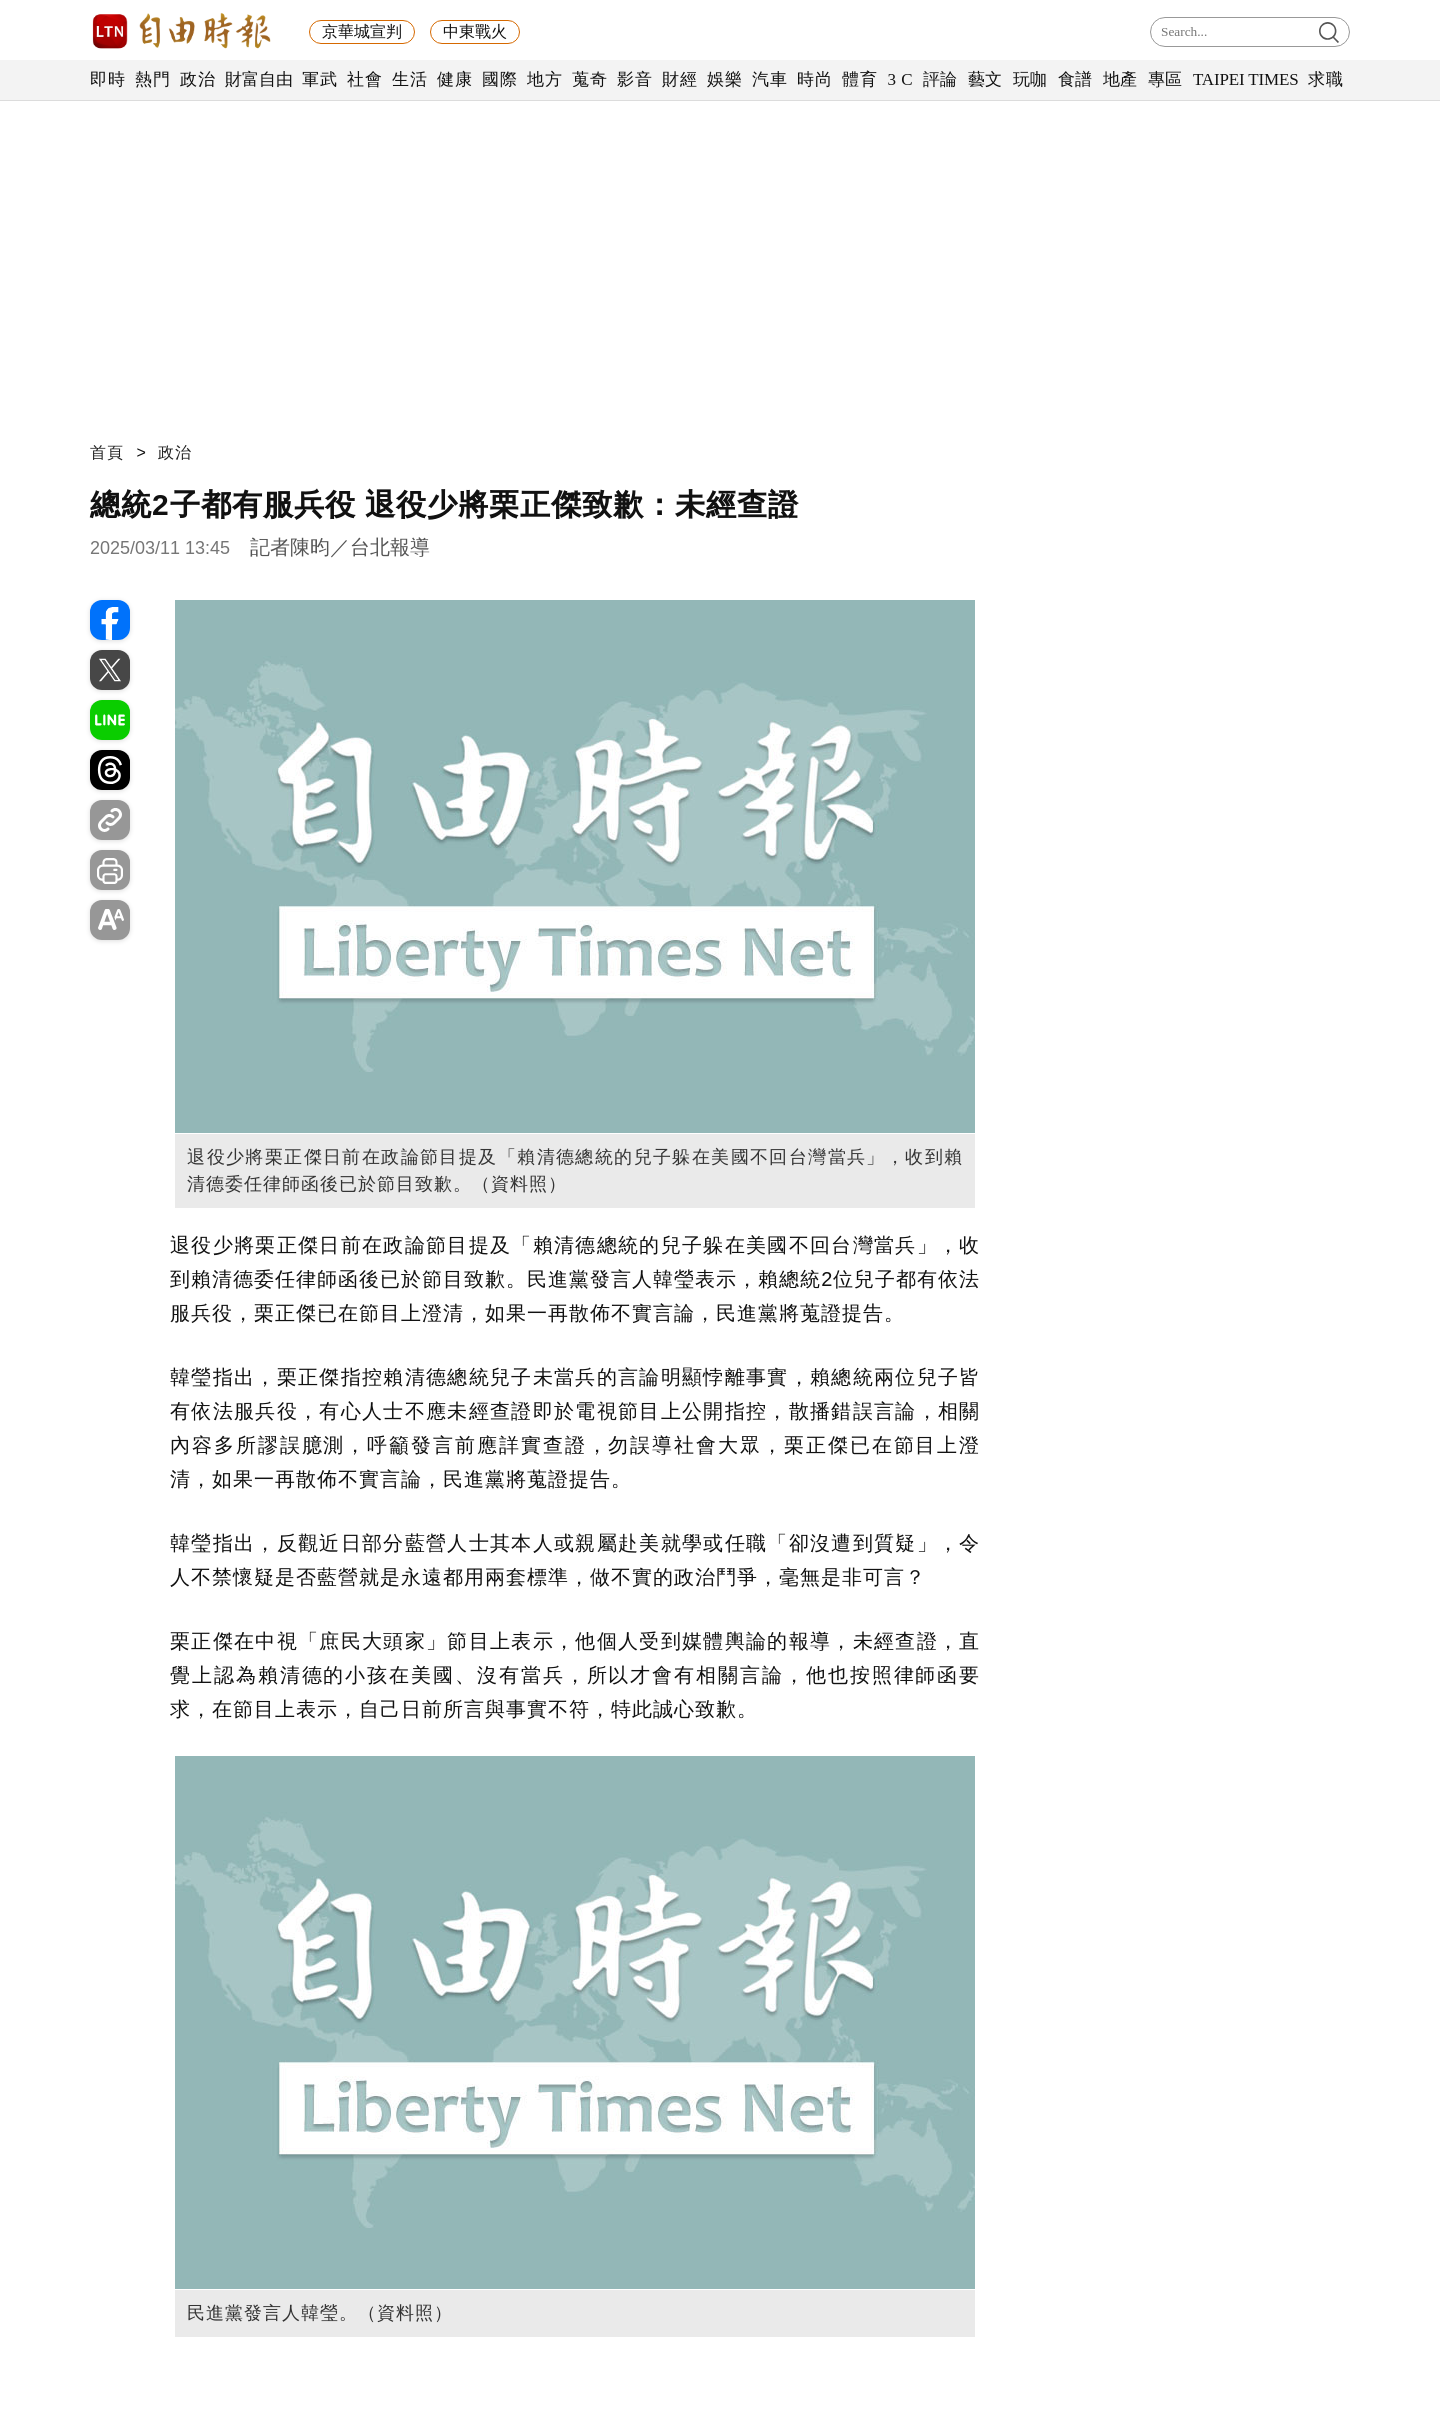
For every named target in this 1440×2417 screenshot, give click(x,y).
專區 (1165, 79)
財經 (679, 79)
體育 (859, 79)
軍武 (319, 79)
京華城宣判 (362, 31)
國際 (499, 79)
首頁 (107, 452)
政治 (197, 79)
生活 (409, 79)
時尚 (814, 79)
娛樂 (724, 79)
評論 (940, 79)
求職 (1325, 79)
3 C (900, 79)
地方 (544, 79)
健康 (454, 79)
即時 (107, 79)
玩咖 (1030, 79)
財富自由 (258, 79)
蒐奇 (589, 79)
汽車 (769, 79)
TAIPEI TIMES (1245, 79)
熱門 (152, 79)
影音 (634, 79)
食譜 (1075, 79)
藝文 (985, 79)
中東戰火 (475, 31)
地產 (1120, 79)
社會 (364, 79)
